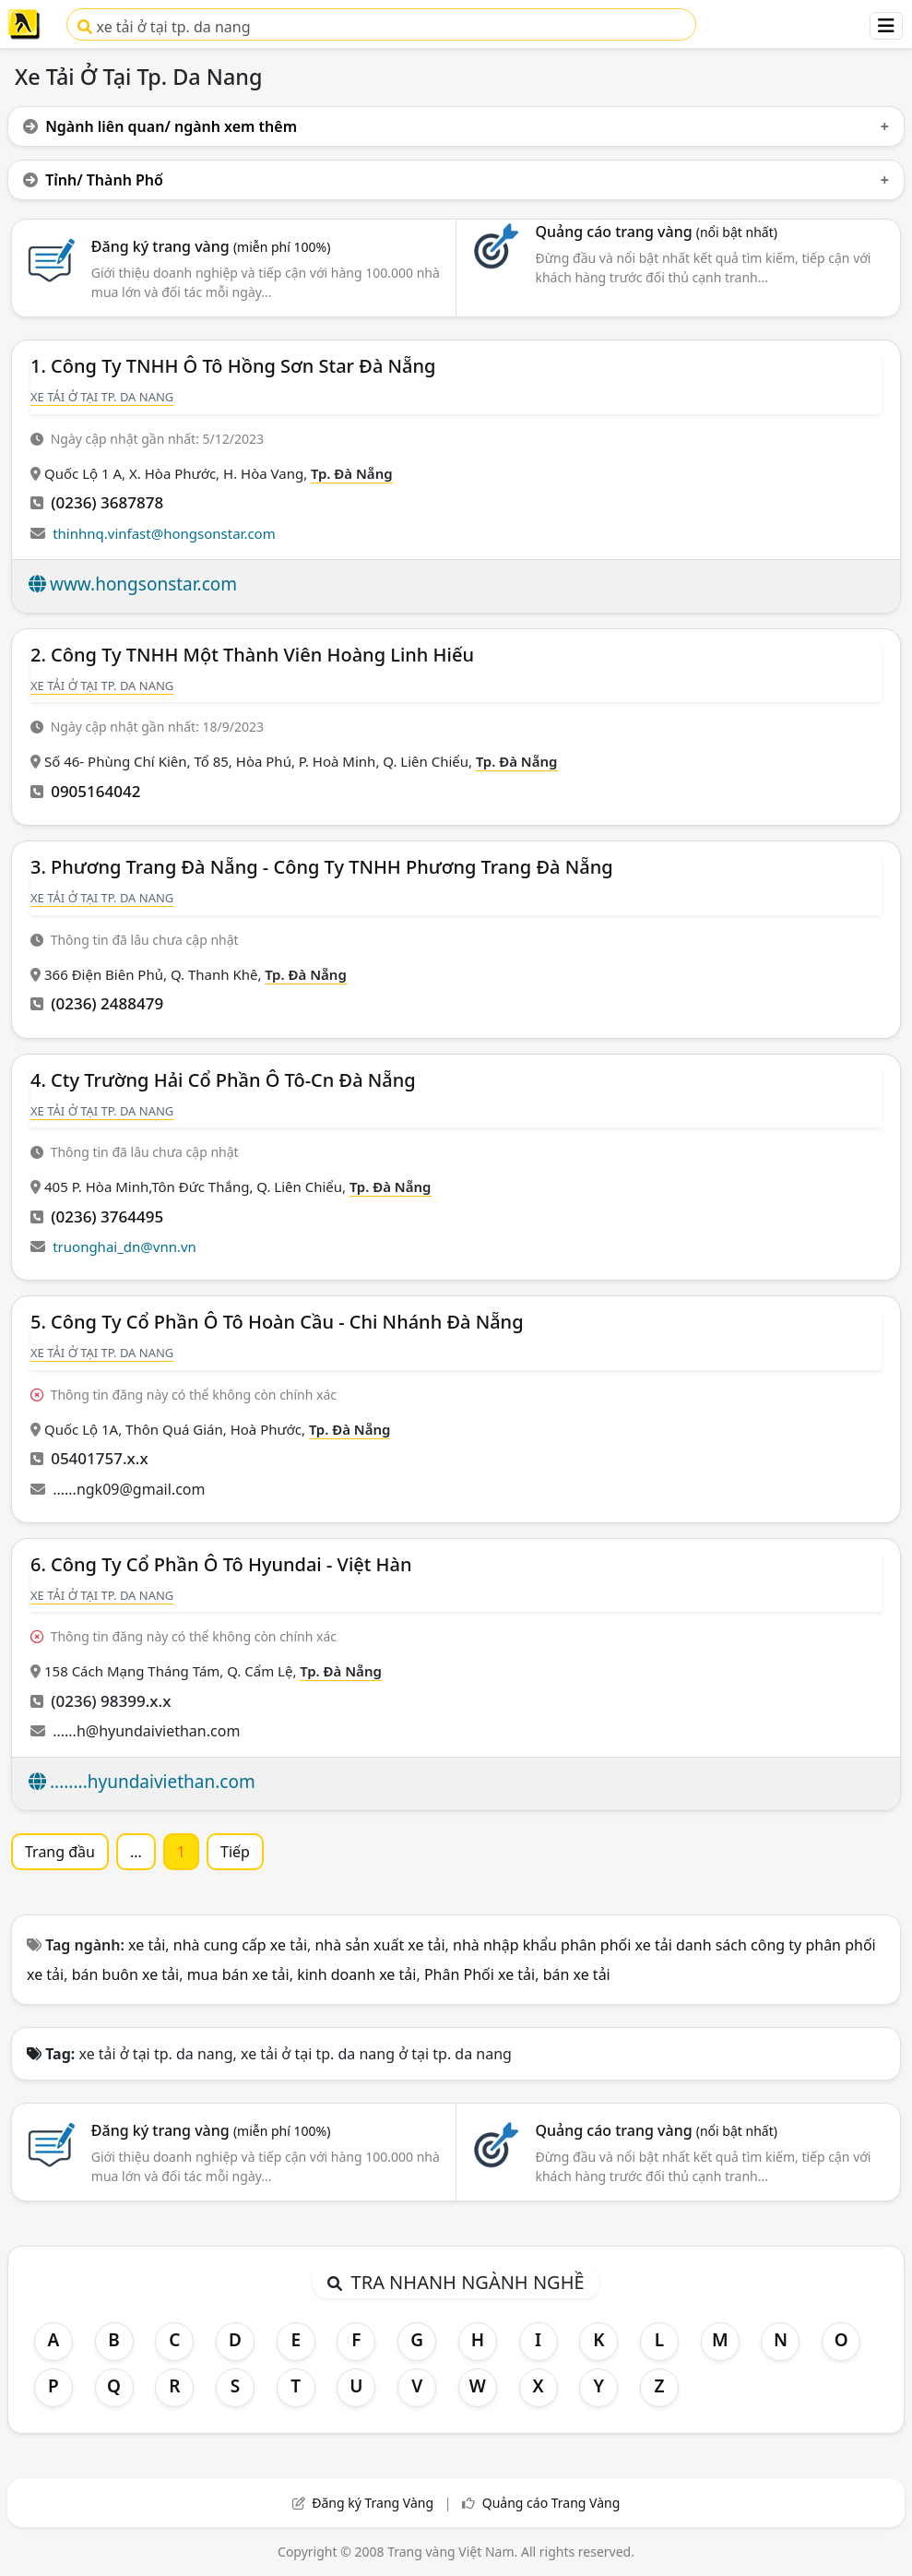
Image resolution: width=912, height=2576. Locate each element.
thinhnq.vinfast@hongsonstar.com (164, 533)
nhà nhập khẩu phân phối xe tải (562, 1945)
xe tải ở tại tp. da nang (163, 27)
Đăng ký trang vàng (211, 246)
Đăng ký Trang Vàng (372, 2502)
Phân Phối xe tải (479, 1974)
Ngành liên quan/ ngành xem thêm (160, 126)
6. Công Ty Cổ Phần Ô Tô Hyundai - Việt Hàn (221, 1564)
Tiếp (235, 1852)
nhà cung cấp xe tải (240, 1945)
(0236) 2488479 (107, 1003)
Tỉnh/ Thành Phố (93, 180)
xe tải (146, 1945)
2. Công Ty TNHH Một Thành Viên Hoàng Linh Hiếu (252, 654)
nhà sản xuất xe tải (379, 1945)
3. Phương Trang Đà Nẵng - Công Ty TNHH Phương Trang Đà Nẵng (321, 866)
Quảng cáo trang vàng (655, 231)
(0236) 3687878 (107, 502)
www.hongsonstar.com (143, 584)
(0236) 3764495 (107, 1216)
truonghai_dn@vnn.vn (124, 1246)
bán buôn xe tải (126, 1974)
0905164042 (95, 791)
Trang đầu (60, 1852)
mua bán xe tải (238, 1974)
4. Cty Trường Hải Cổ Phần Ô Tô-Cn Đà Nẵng (223, 1079)
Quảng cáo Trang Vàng (551, 2502)
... (136, 1852)
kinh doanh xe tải (356, 1974)
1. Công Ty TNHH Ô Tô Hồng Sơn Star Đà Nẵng (232, 365)
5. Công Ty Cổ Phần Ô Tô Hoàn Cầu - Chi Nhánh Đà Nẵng (277, 1321)
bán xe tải (576, 1974)
